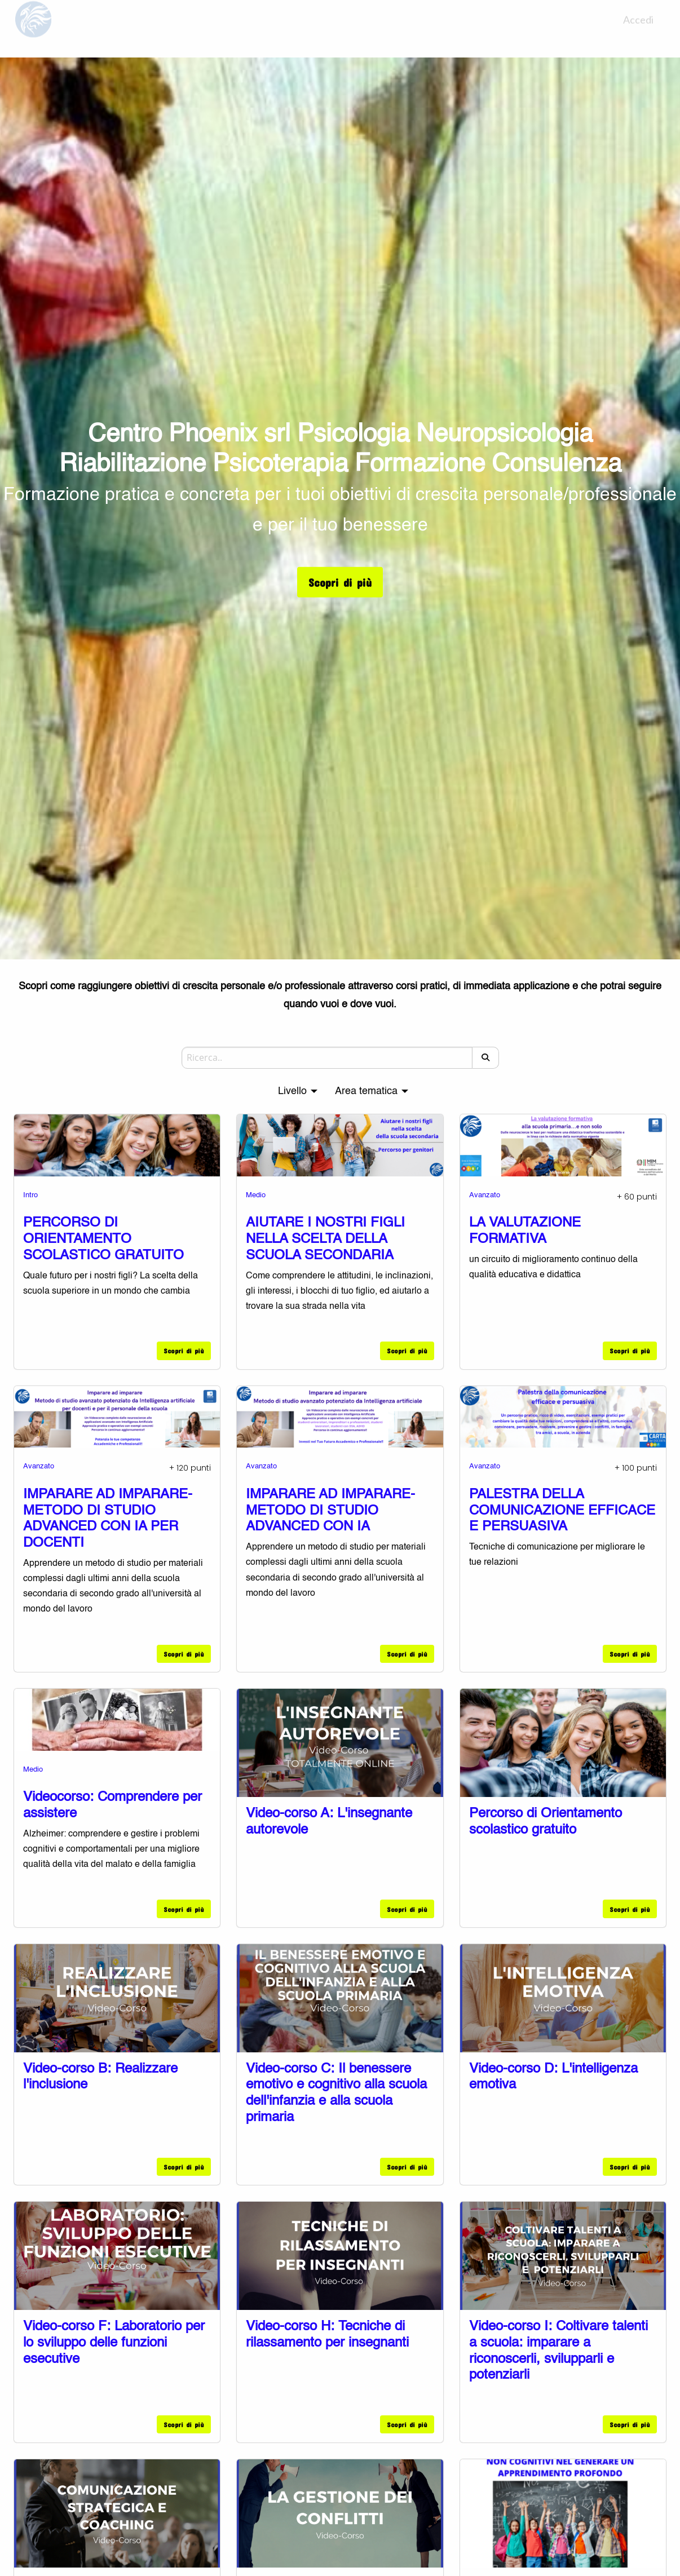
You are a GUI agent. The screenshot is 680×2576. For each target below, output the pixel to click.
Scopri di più (340, 581)
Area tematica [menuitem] (366, 1091)
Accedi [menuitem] (638, 29)
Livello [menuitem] (292, 1091)
